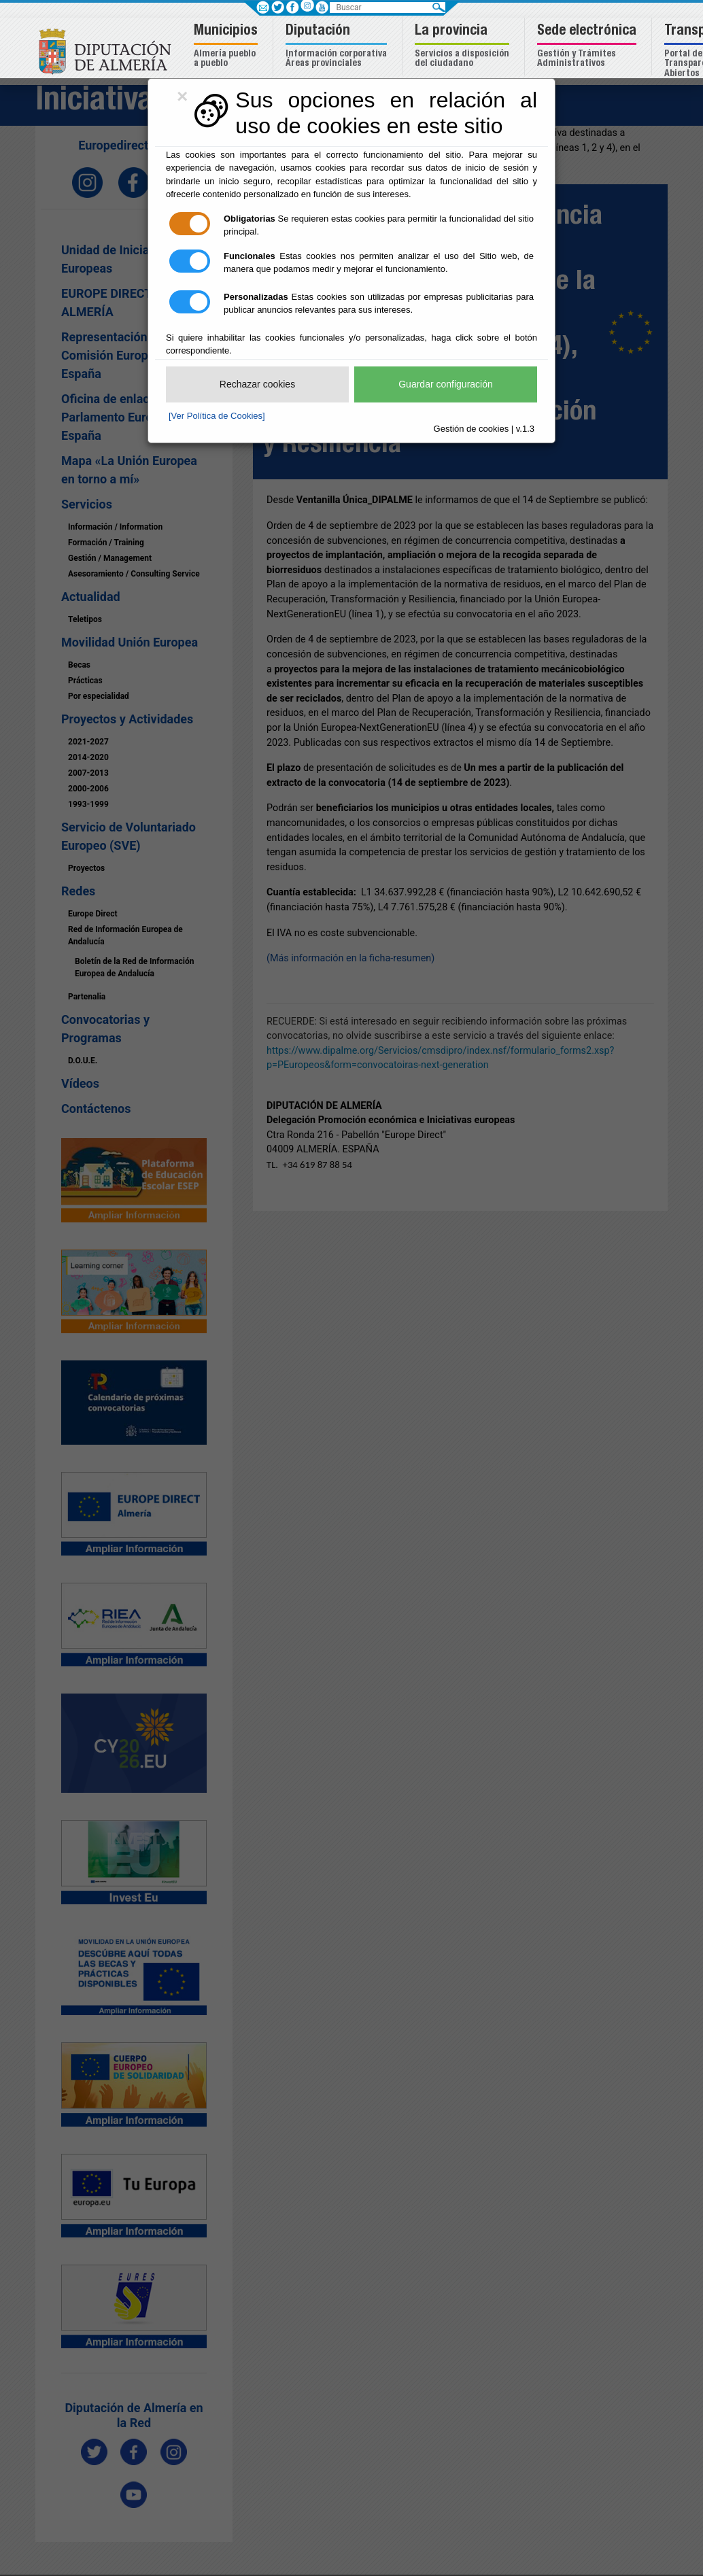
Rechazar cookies (257, 384)
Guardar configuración (445, 384)
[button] (227, 46)
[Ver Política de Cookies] (217, 416)
